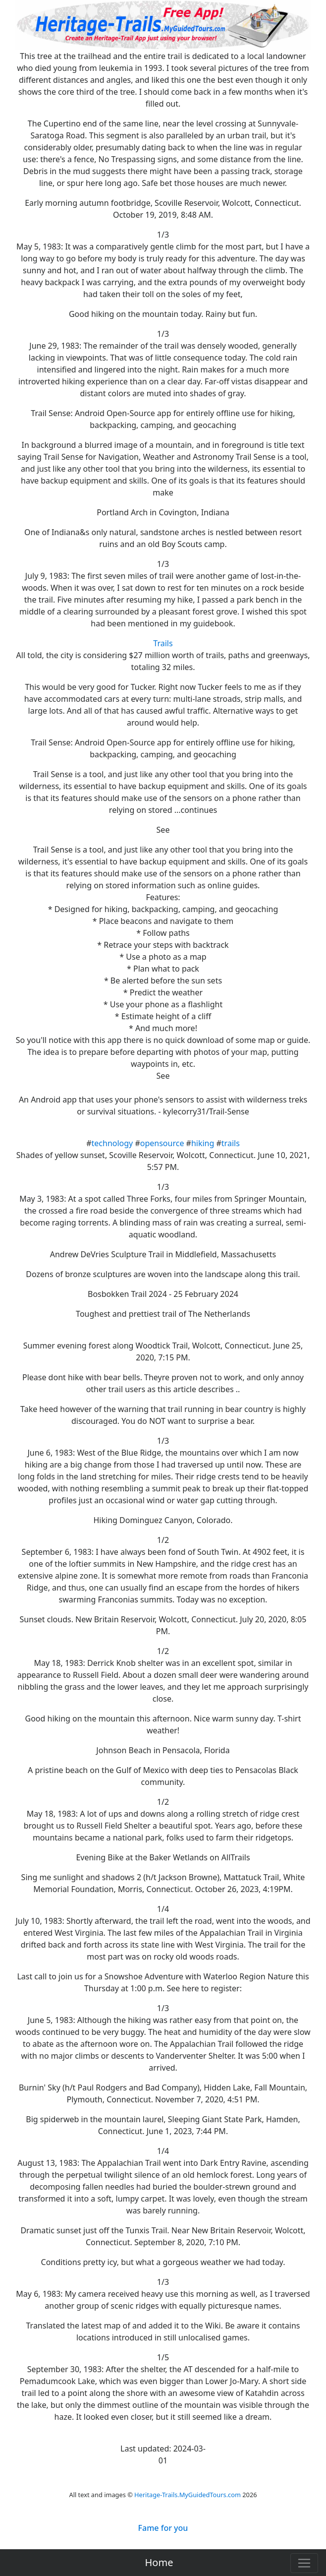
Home (159, 2562)
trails (230, 1143)
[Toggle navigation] (304, 2563)
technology (112, 1143)
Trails (162, 643)
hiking (202, 1143)
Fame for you (163, 2527)
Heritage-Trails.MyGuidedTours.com (187, 2494)
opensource (162, 1143)
